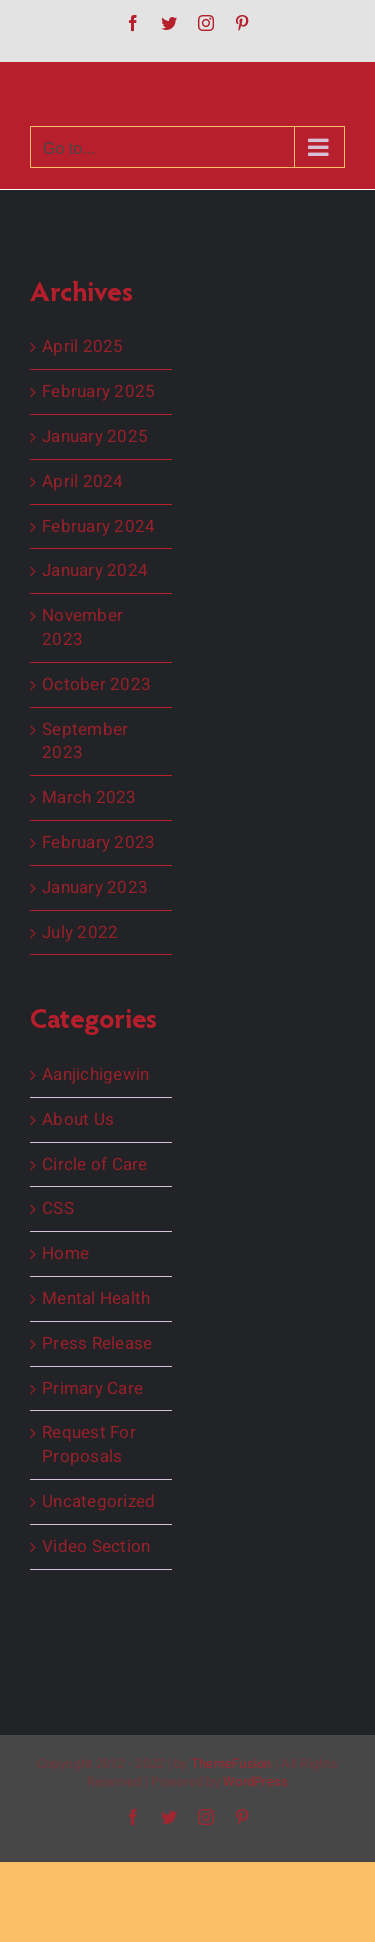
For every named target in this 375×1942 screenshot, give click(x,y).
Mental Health (96, 1299)
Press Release (97, 1344)
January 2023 (95, 888)
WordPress (255, 1781)
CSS (58, 1209)
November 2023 (82, 628)
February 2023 (98, 843)
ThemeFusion (231, 1763)
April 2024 (83, 482)
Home (65, 1254)
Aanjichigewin (95, 1075)
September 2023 (85, 742)
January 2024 (95, 571)
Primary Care (92, 1389)
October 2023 (96, 685)
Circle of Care (95, 1165)
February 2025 (98, 392)
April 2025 (83, 347)
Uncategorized (98, 1502)
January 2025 (95, 437)
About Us (78, 1120)
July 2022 (80, 933)
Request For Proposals (89, 1445)
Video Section (96, 1547)
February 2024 (98, 527)
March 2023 (89, 798)
